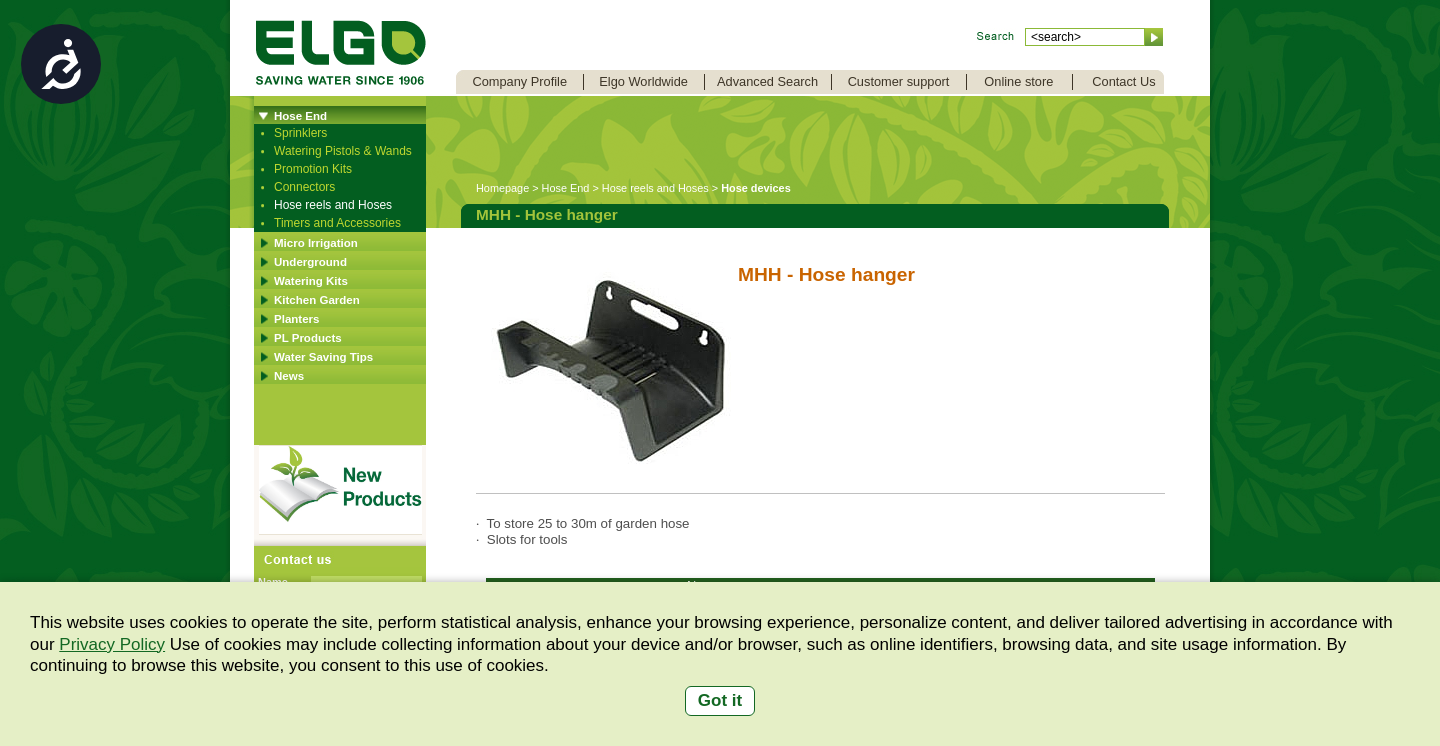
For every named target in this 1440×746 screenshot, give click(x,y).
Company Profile (519, 81)
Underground (310, 262)
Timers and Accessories (337, 223)
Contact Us (1123, 81)
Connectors (304, 187)
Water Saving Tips (323, 357)
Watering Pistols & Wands (343, 151)
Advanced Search (767, 81)
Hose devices (756, 188)
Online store (1018, 81)
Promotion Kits (313, 169)
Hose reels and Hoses (333, 205)
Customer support (899, 81)
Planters (296, 319)
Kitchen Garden (317, 300)
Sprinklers (300, 133)
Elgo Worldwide (643, 81)
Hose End (300, 116)
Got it (720, 700)
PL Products (308, 338)
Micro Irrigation (316, 243)
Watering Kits (311, 281)
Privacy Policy (112, 644)
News (289, 376)
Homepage (502, 188)
